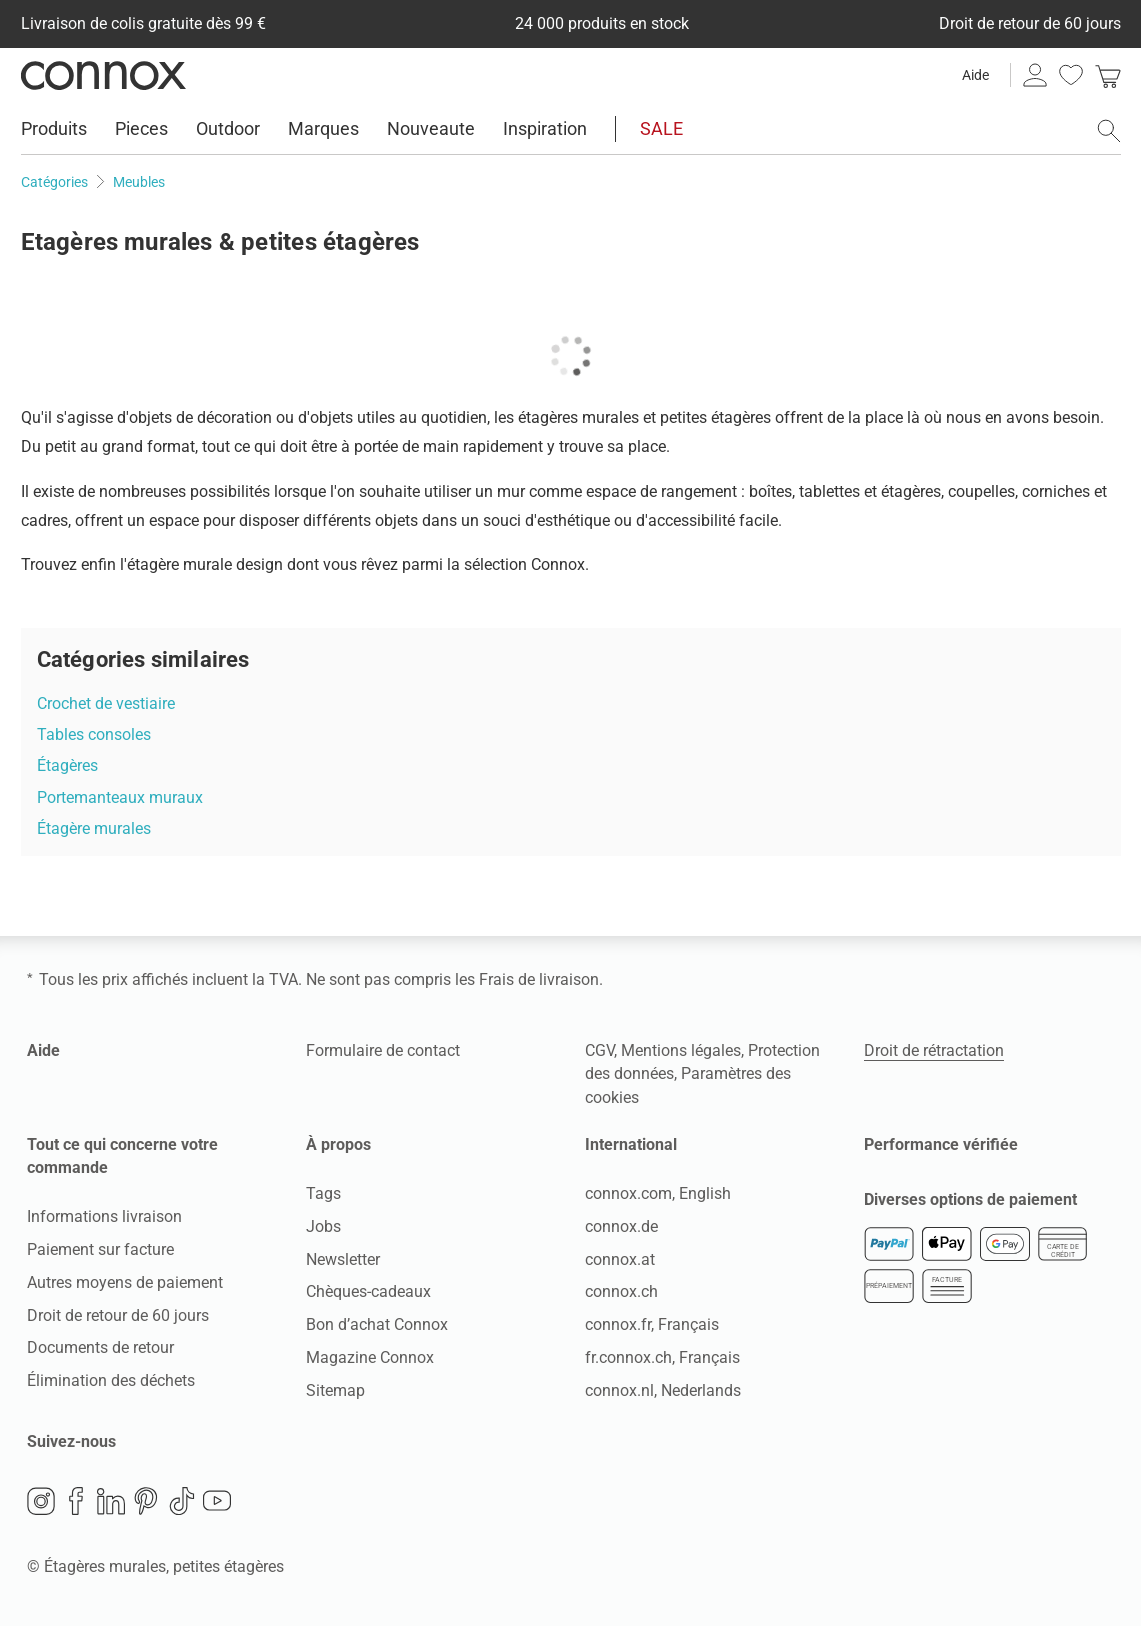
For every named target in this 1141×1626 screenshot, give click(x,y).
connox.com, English (658, 1193)
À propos (338, 1144)
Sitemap (335, 1390)
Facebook (76, 1501)
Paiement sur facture (100, 1249)
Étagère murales (94, 828)
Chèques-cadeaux (368, 1291)
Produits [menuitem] (54, 128)
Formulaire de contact (383, 1050)
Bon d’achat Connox (377, 1324)
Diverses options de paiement (970, 1199)
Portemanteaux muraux (120, 797)
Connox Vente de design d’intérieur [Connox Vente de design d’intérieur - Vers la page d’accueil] (103, 75)
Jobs (323, 1226)
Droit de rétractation (934, 1050)
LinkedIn (111, 1501)
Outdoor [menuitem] (228, 128)
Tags (323, 1193)
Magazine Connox (370, 1357)
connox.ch (621, 1291)
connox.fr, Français (652, 1324)
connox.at (620, 1259)
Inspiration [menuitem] (545, 128)
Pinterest (146, 1501)
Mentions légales (681, 1050)
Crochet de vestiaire (106, 703)
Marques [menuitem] (323, 128)
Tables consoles (94, 734)
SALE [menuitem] (661, 128)
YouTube (217, 1501)
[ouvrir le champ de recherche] (1109, 131)
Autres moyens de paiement (125, 1282)
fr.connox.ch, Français (662, 1357)
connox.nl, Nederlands (663, 1390)
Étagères (67, 765)
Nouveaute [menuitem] (431, 128)
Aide (975, 75)
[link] (1108, 75)
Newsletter (343, 1259)
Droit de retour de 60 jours (118, 1315)
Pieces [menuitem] (141, 128)
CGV (599, 1050)
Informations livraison (104, 1216)
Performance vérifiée (941, 1144)
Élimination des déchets (111, 1380)
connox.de (621, 1226)
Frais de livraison (539, 979)
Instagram (41, 1501)
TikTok (182, 1501)
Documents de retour (100, 1347)
